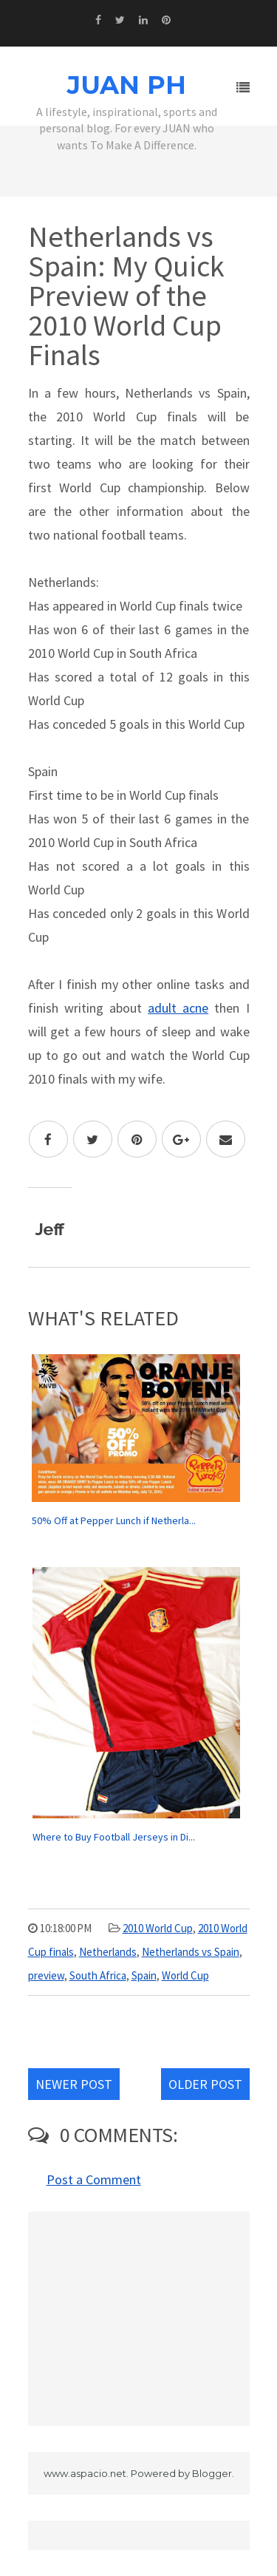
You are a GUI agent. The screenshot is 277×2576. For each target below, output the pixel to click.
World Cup (185, 1975)
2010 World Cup (158, 1928)
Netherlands (108, 1952)
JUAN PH (126, 85)
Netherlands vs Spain (190, 1952)
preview (46, 1975)
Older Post (205, 2084)
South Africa (97, 1975)
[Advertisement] (139, 2318)
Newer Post (73, 2084)
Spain (144, 1975)
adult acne (178, 1007)
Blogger (212, 2473)
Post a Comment (94, 2179)
